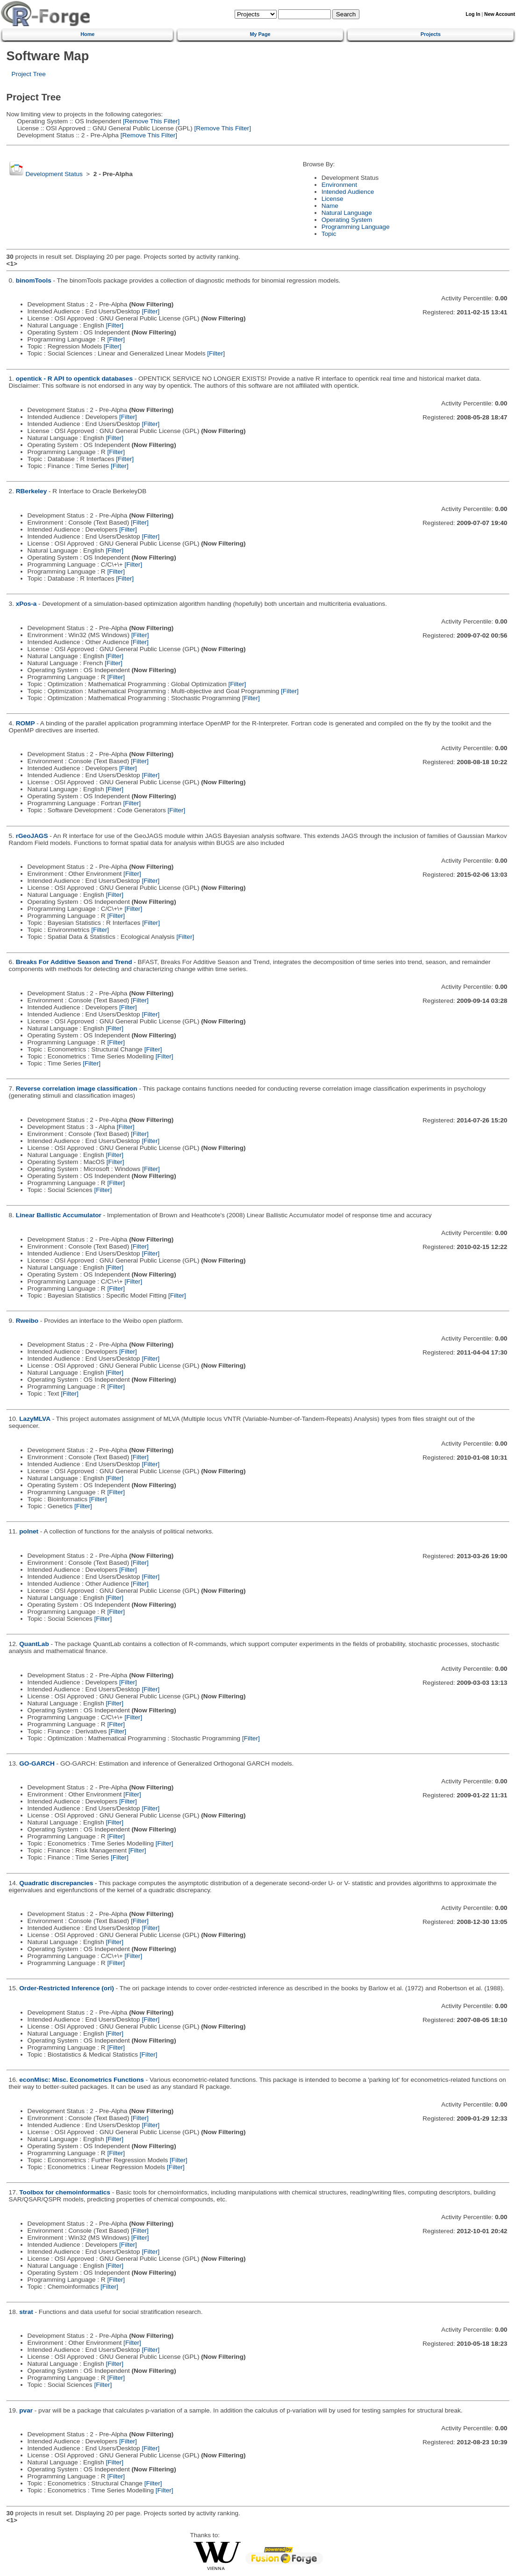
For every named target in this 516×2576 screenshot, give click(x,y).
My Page (260, 34)
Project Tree (29, 74)
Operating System (347, 219)
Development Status (53, 173)
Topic (329, 233)
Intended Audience (348, 191)
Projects (431, 34)
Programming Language (356, 226)
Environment (339, 184)
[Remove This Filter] (150, 121)
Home (87, 34)
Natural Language (347, 212)
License (333, 198)
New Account (499, 14)
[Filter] (150, 311)
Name (330, 205)
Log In (473, 14)
